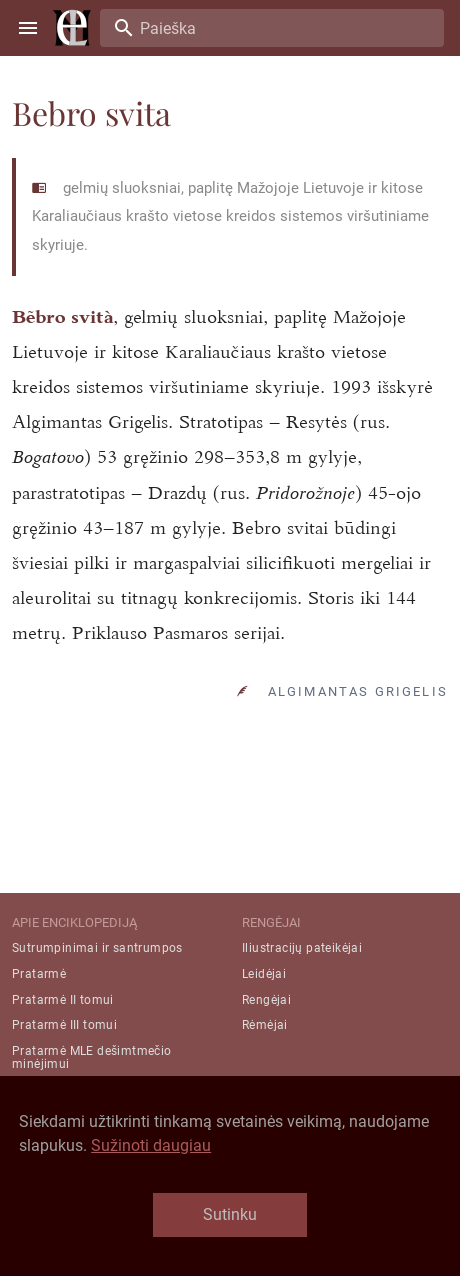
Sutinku (230, 1214)
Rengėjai (266, 1000)
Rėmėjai (265, 1025)
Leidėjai (264, 974)
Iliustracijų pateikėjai (302, 948)
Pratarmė (39, 974)
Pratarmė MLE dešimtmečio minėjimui (92, 1057)
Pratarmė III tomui (64, 1025)
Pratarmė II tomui (63, 1000)
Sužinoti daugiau (151, 1145)
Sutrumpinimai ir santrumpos (97, 948)
